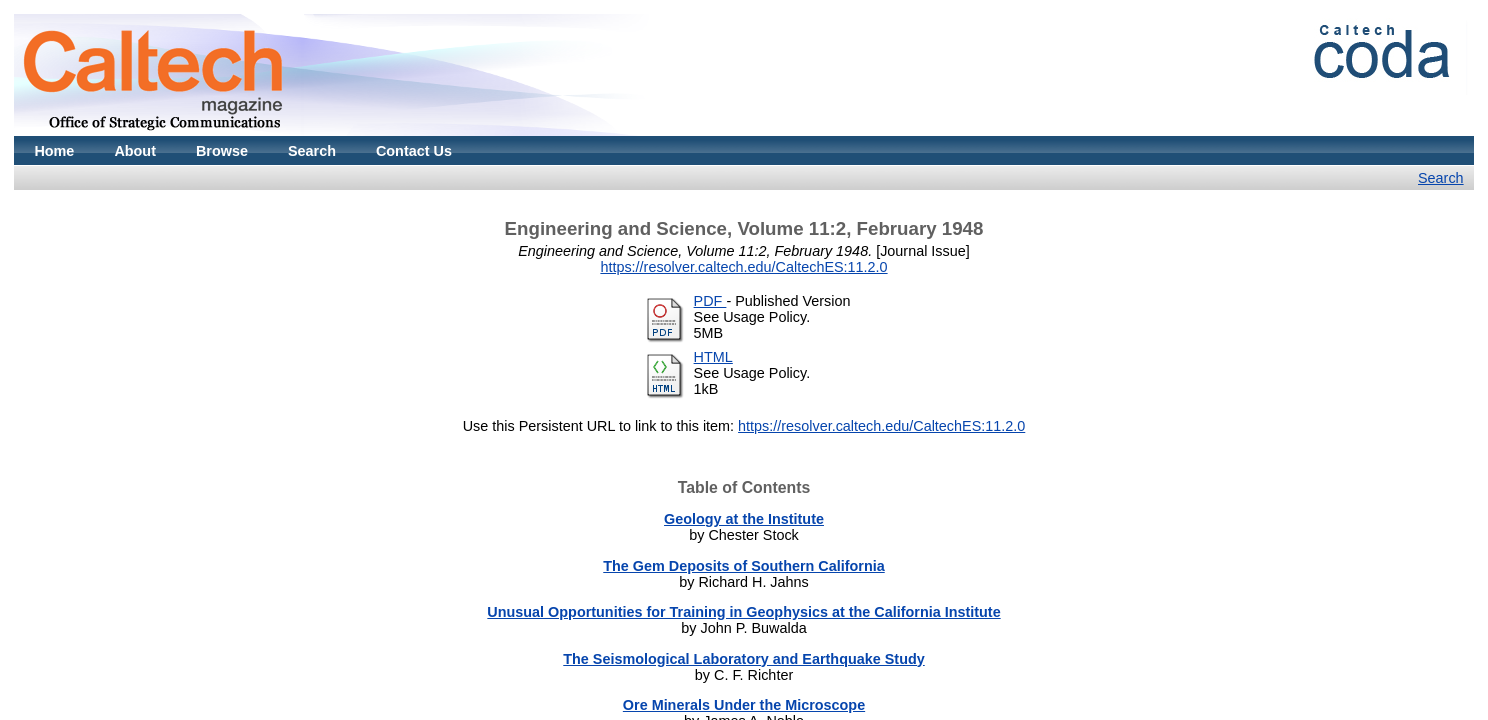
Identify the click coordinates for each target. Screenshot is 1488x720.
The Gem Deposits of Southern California (743, 566)
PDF (710, 301)
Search (312, 151)
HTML (713, 357)
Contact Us (414, 151)
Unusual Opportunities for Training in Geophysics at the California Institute (743, 612)
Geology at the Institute (744, 519)
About (135, 151)
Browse (222, 151)
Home (54, 151)
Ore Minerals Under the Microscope (744, 705)
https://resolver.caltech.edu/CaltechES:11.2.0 (743, 267)
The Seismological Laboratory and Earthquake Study (743, 659)
